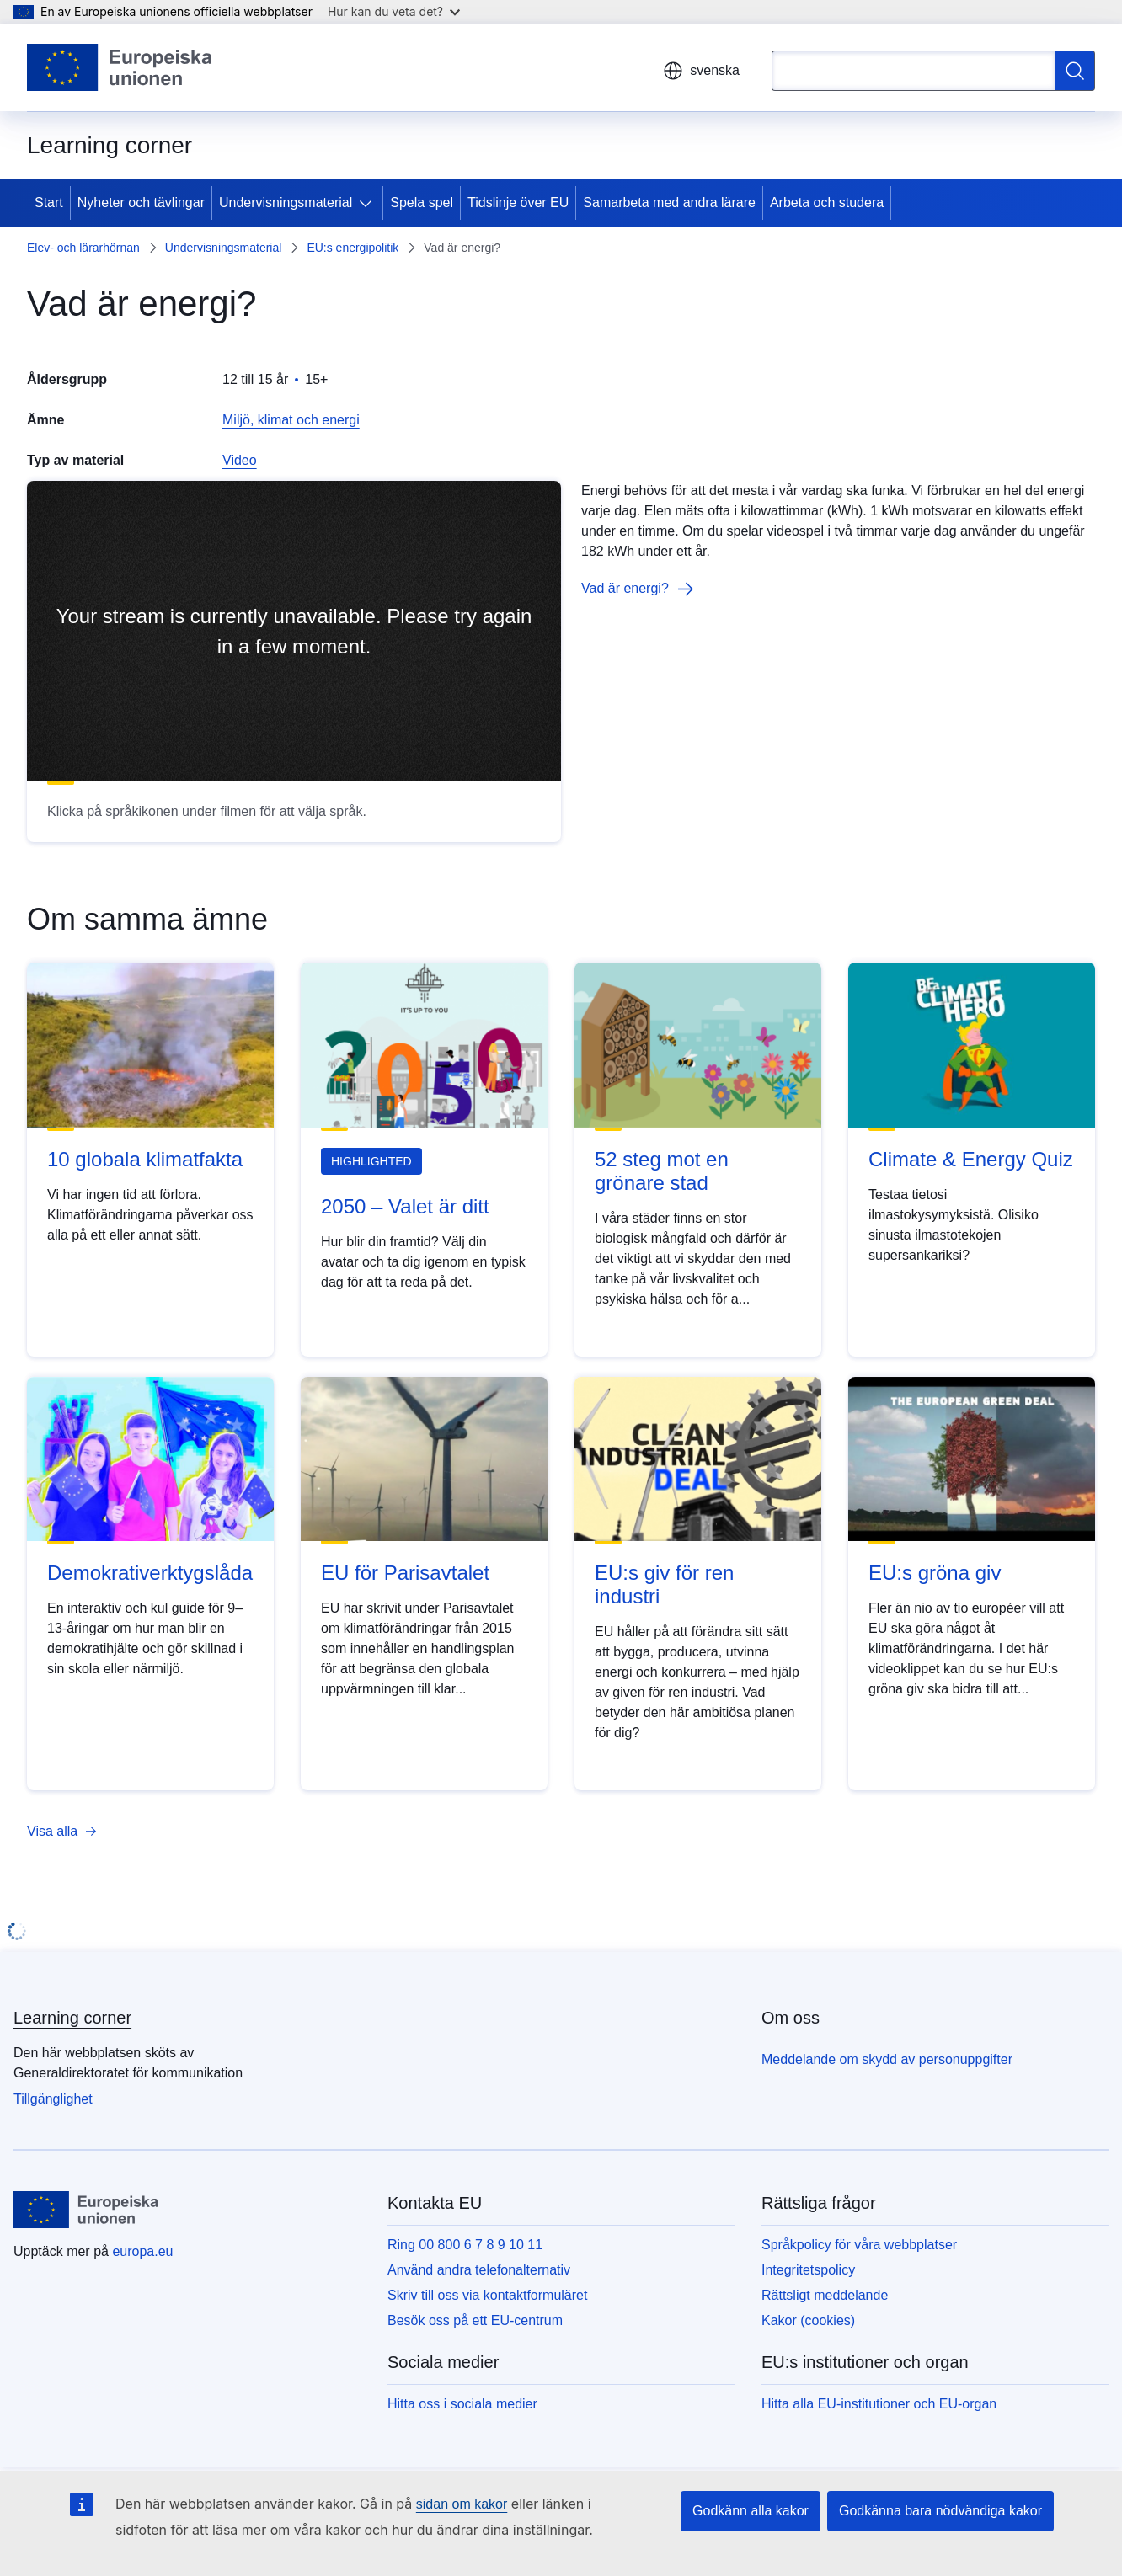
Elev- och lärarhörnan (83, 247)
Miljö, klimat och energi (291, 420)
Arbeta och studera (827, 202)
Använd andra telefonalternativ (478, 2270)
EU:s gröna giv (934, 1572)
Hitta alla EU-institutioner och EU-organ (878, 2404)
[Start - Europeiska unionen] (120, 67)
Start (49, 202)
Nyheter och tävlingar (141, 202)
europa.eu (142, 2251)
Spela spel (421, 202)
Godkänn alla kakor (750, 2511)
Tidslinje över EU (518, 202)
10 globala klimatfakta (145, 1159)
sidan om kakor (462, 2504)
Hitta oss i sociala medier (462, 2404)
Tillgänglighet (53, 2099)
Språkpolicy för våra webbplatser (859, 2244)
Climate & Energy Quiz (970, 1159)
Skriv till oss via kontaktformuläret (487, 2295)
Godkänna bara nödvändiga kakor (940, 2511)
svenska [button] (701, 71)
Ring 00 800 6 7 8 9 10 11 (464, 2244)
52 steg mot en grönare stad (662, 1171)
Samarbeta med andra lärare (669, 202)
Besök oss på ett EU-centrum (475, 2320)
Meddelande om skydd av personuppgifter (886, 2059)
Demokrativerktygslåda (150, 1572)
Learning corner (72, 2017)
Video (239, 460)
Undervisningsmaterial (285, 202)
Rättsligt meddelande (824, 2295)
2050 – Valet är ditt (405, 1206)
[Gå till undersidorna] (368, 203)
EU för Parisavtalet (405, 1572)
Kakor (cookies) (808, 2320)
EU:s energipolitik (352, 247)
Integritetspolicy (808, 2270)
